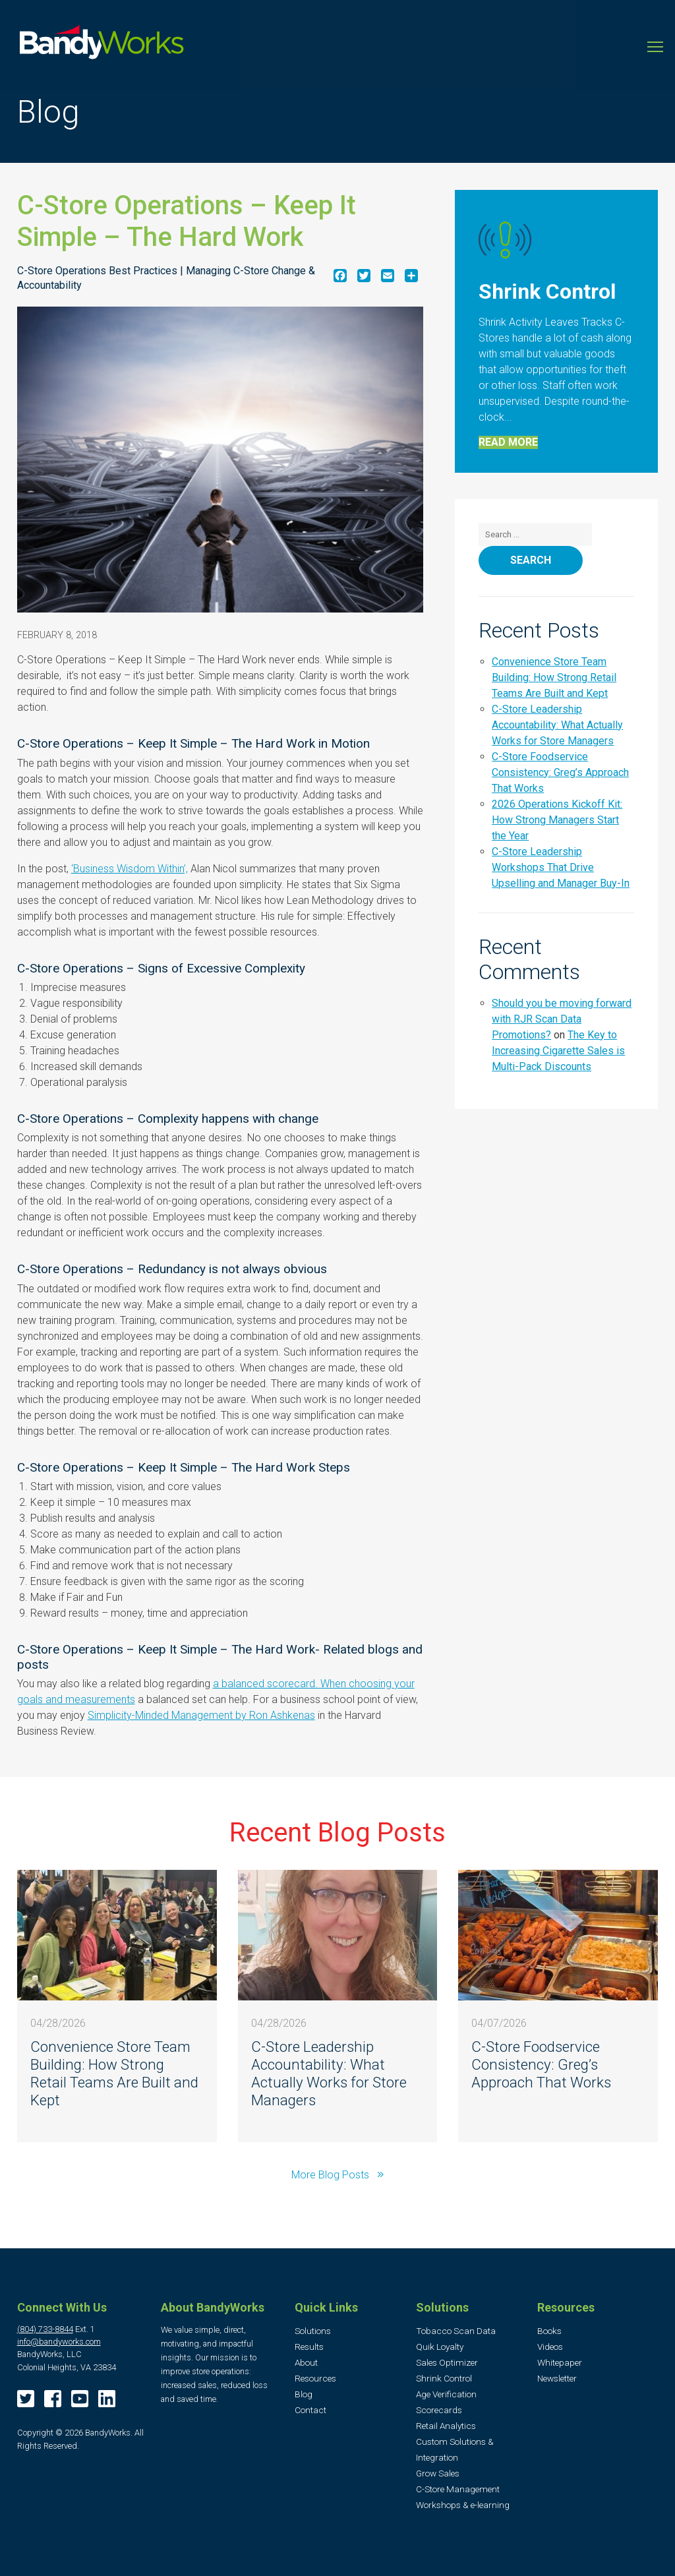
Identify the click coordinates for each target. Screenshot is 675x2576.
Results (309, 2346)
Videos (550, 2346)
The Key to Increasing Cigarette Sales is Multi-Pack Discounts (558, 1051)
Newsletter (557, 2378)
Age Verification (446, 2394)
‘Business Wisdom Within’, (129, 868)
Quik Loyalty (439, 2346)
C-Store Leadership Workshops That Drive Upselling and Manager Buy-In (561, 867)
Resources (315, 2378)
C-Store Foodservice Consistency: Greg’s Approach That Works (560, 772)
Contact (310, 2410)
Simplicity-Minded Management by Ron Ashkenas (201, 1715)
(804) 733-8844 (45, 2329)
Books (549, 2330)
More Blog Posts (331, 2174)
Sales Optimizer (447, 2362)
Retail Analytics (446, 2425)
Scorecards (439, 2410)
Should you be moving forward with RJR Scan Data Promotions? (561, 1019)
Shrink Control (444, 2378)
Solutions (313, 2330)
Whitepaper (559, 2362)
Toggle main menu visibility (655, 42)
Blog (303, 2394)
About (306, 2362)
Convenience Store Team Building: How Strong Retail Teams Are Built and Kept (554, 677)
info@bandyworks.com (59, 2342)
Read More (508, 442)
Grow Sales (437, 2473)
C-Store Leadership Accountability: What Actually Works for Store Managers (557, 725)
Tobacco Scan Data (456, 2330)
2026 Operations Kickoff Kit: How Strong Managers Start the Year (557, 820)
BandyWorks (101, 45)
